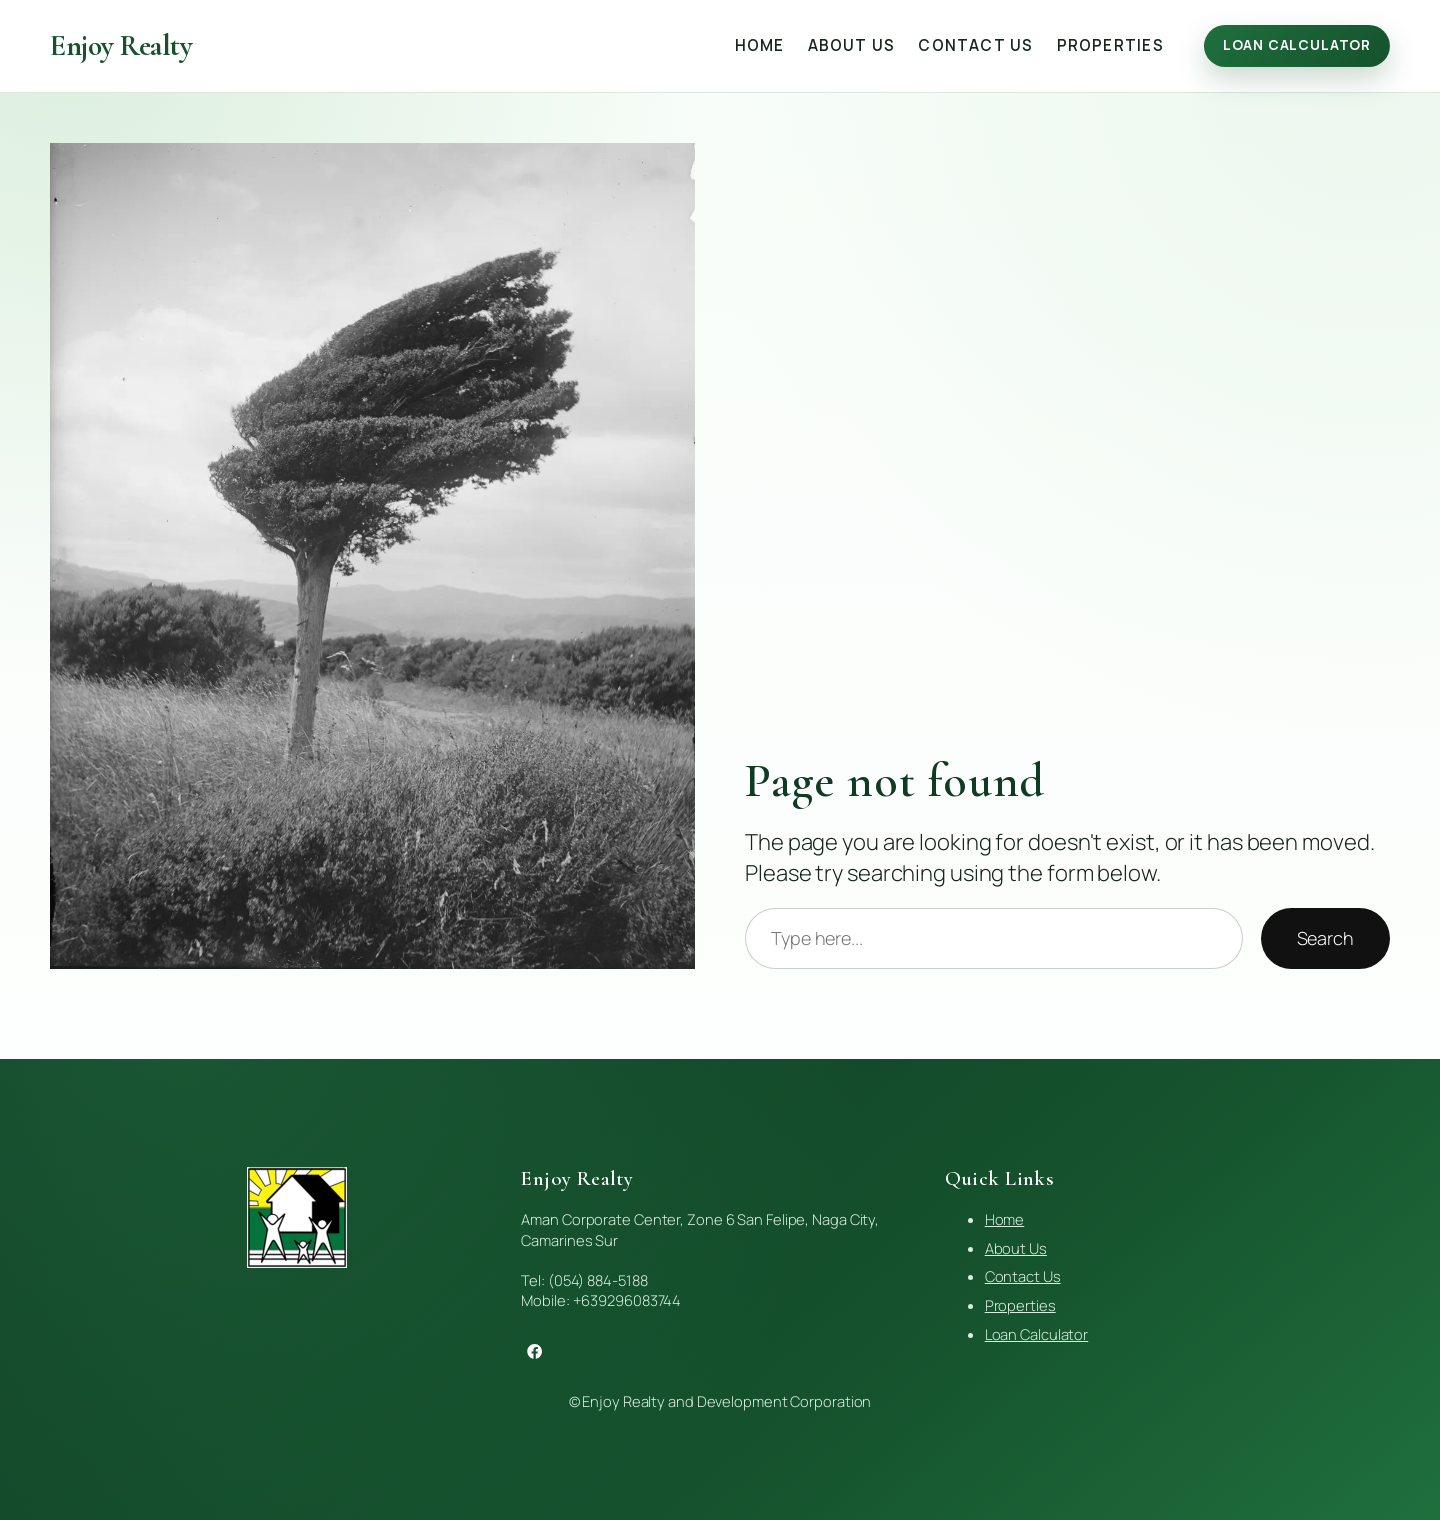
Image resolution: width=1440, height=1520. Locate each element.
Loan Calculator (1297, 45)
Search (1325, 938)
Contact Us (1023, 1276)
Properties (1020, 1305)
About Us (1016, 1248)
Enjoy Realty (121, 45)
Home (1005, 1219)
